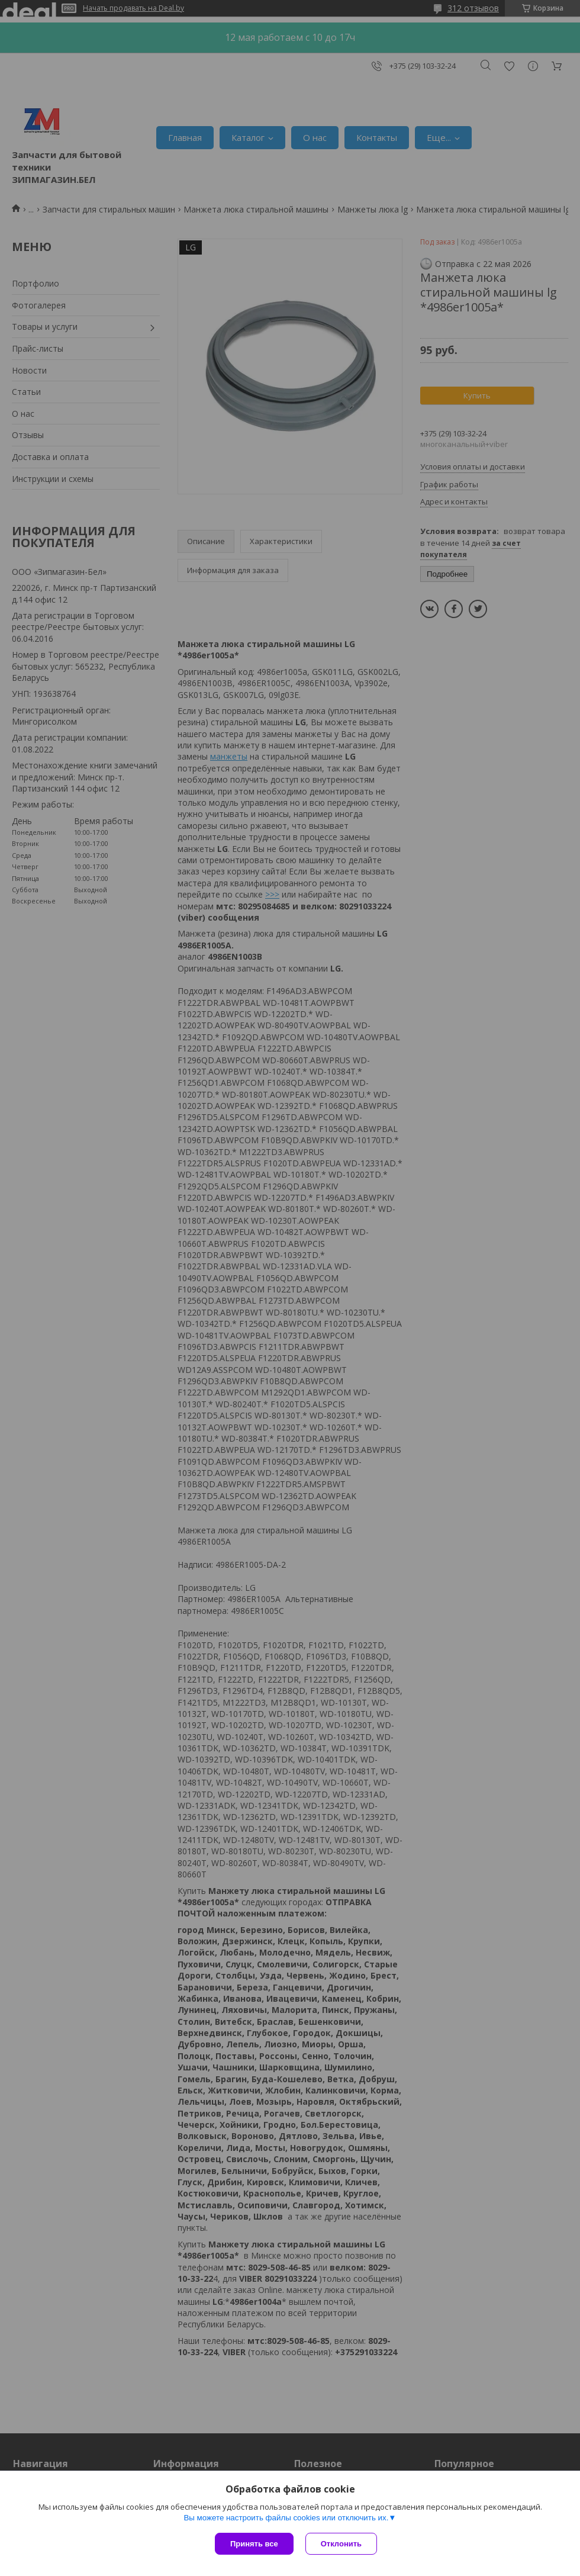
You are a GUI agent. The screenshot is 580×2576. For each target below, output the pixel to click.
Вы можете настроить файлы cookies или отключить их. (285, 2517)
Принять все (254, 2543)
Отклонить (341, 2543)
